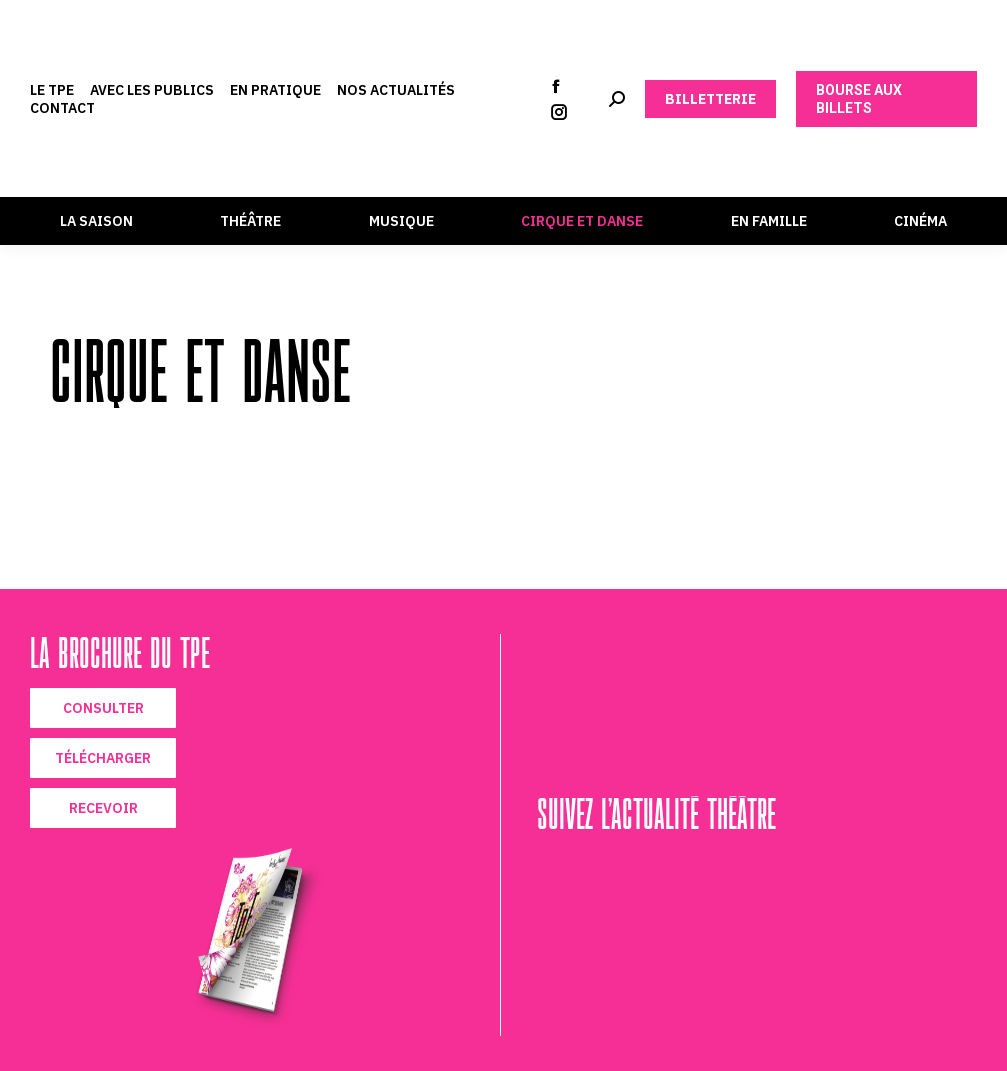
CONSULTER (103, 708)
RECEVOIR (103, 808)
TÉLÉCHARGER (103, 758)
